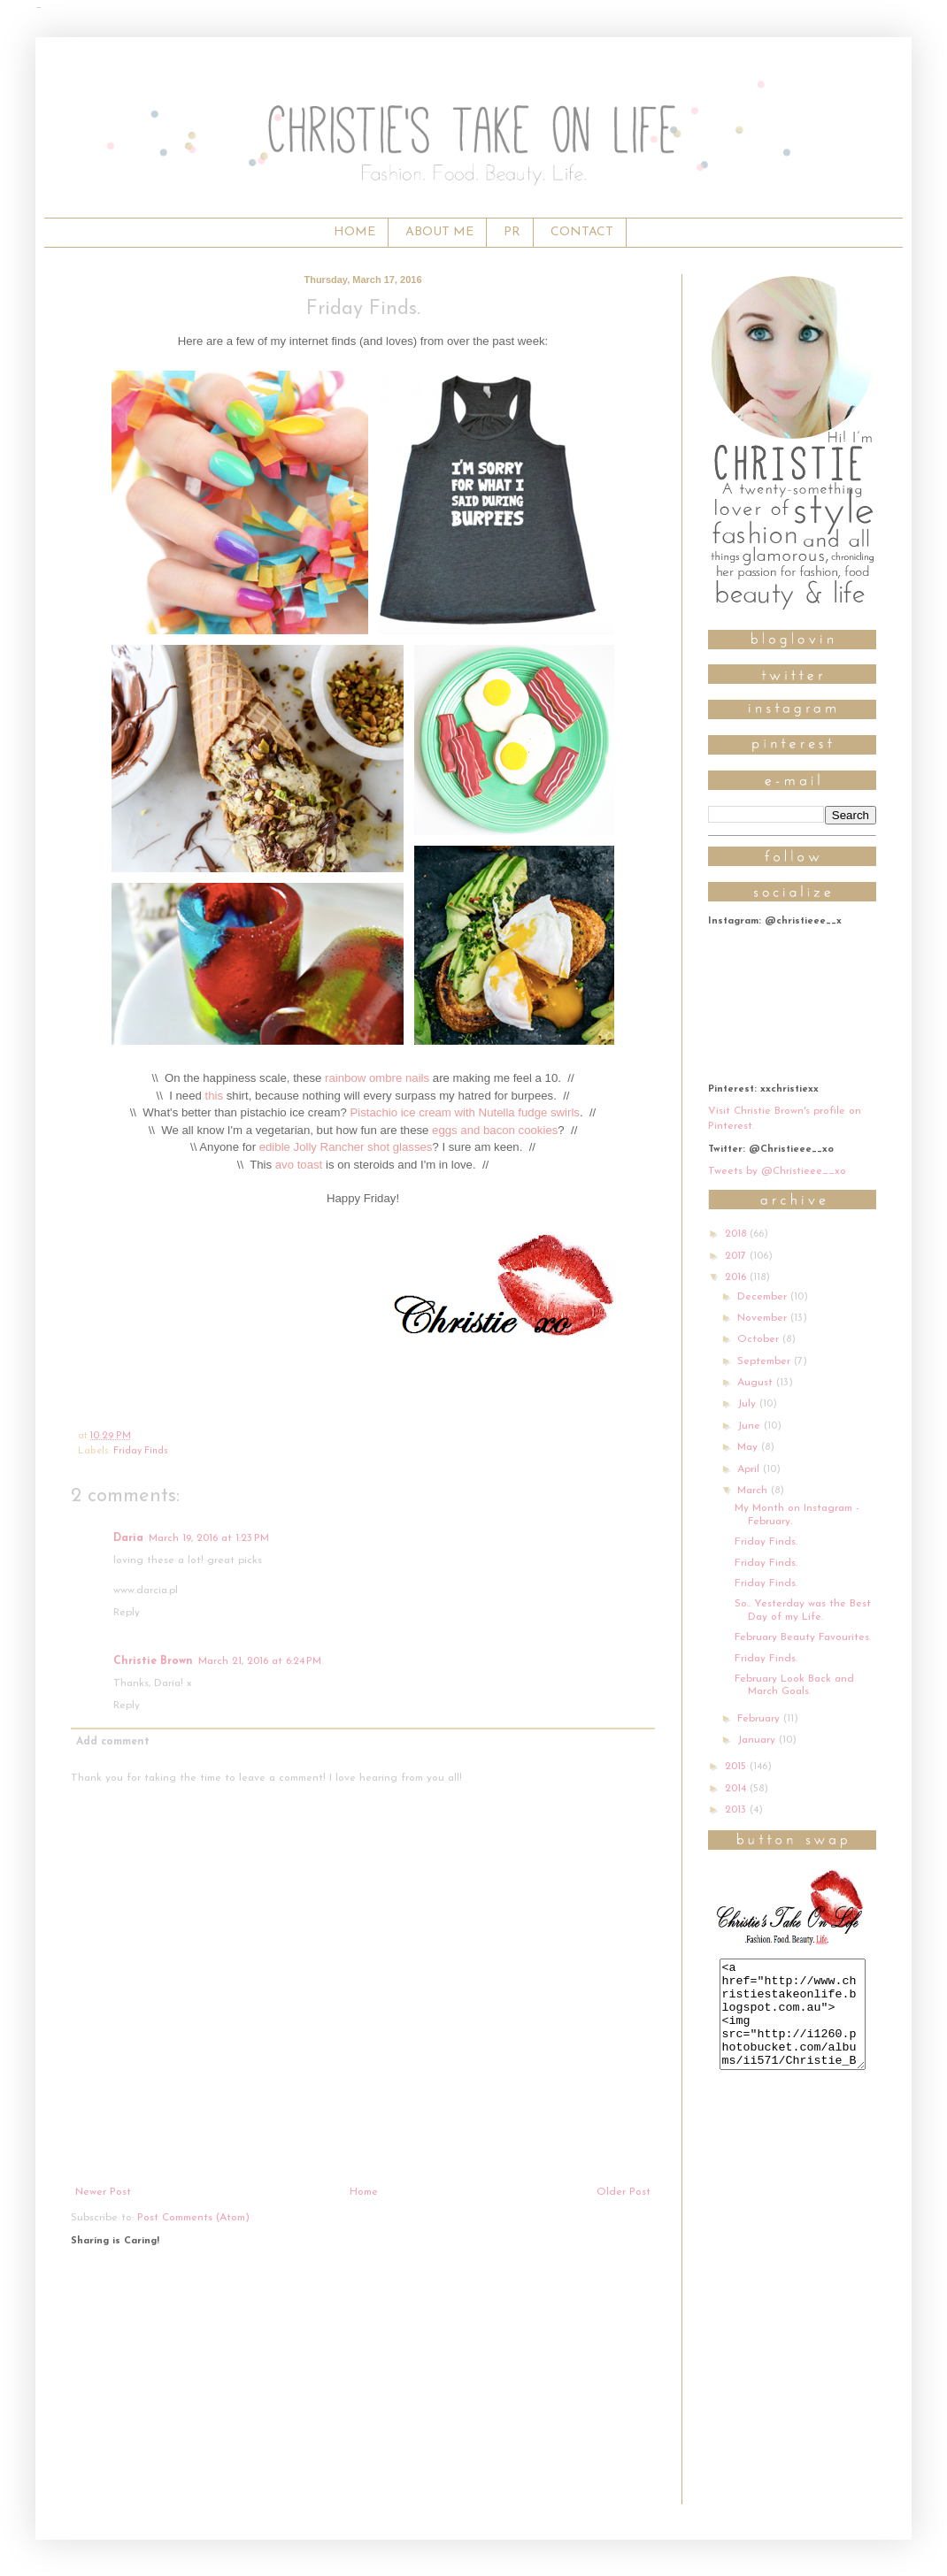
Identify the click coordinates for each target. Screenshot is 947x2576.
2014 (737, 1788)
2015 (737, 1766)
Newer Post (103, 2192)
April (750, 1469)
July (748, 1404)
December (763, 1297)
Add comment (113, 1741)
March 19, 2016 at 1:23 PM (209, 1538)
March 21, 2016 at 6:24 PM (259, 1661)
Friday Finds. (766, 1542)
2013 (737, 1810)
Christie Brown (153, 1661)
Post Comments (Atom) (193, 2217)
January (758, 1740)
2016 (737, 1277)
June (750, 1426)
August (756, 1382)
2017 (737, 1256)
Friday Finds (140, 1451)
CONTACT (581, 232)
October (759, 1339)
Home (364, 2192)
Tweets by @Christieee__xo (777, 1171)
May (749, 1447)
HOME (354, 232)
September (765, 1361)
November (763, 1318)
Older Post (624, 2192)
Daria (128, 1538)
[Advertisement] (363, 2380)
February (760, 1719)
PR (512, 232)
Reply (126, 1612)
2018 (737, 1234)
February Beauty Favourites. (803, 1637)
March (754, 1490)
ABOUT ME (439, 232)
